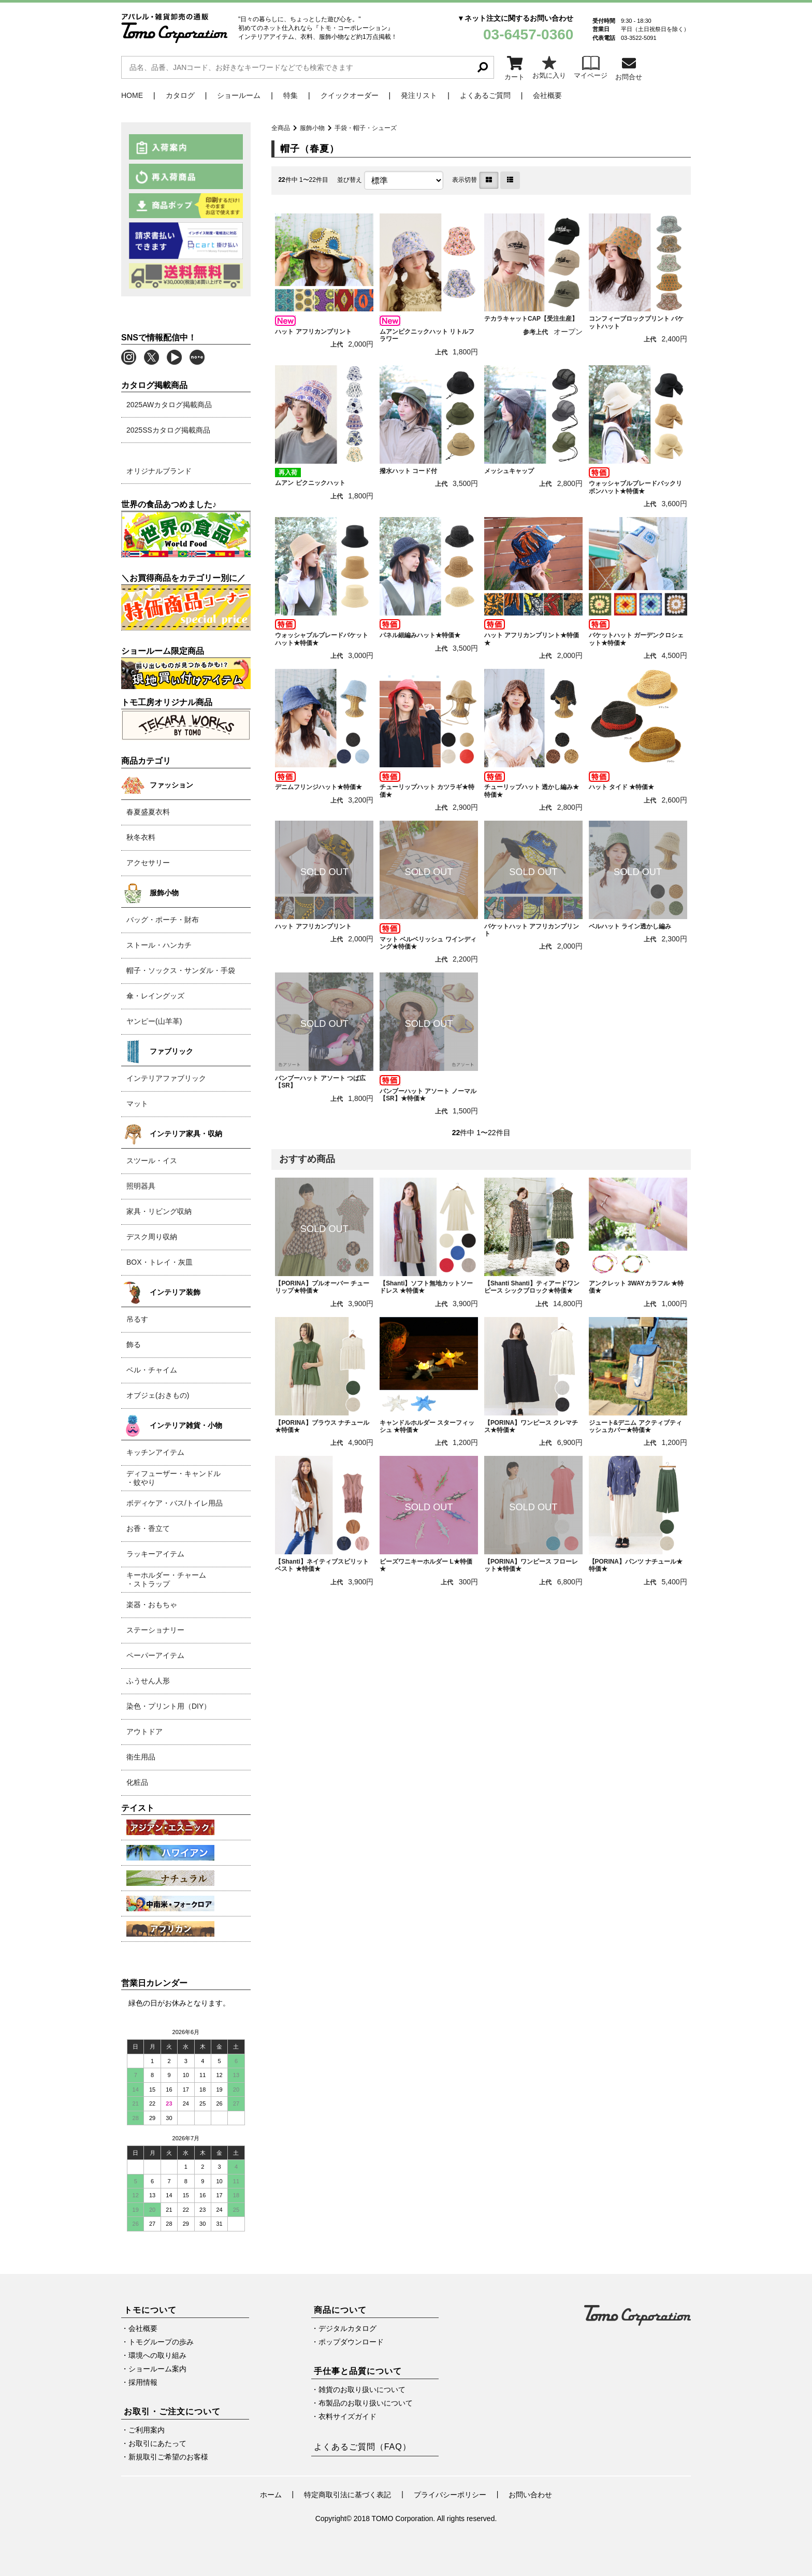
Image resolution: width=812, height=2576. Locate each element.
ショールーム (238, 95)
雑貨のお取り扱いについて (361, 2389)
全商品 (280, 128)
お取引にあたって (157, 2443)
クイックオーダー (350, 95)
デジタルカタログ (347, 2328)
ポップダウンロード (351, 2342)
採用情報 (142, 2382)
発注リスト (419, 95)
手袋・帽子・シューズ (366, 128)
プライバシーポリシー (450, 2495)
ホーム (271, 2495)
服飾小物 (312, 128)
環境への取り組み (157, 2355)
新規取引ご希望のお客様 (168, 2457)
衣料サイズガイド (347, 2416)
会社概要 (547, 95)
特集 (290, 95)
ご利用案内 (146, 2430)
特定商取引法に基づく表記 (347, 2495)
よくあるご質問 (485, 95)
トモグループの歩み (161, 2342)
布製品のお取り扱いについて (365, 2403)
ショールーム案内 (157, 2369)
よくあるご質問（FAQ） (362, 2446)
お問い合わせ (530, 2495)
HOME (132, 95)
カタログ (180, 95)
